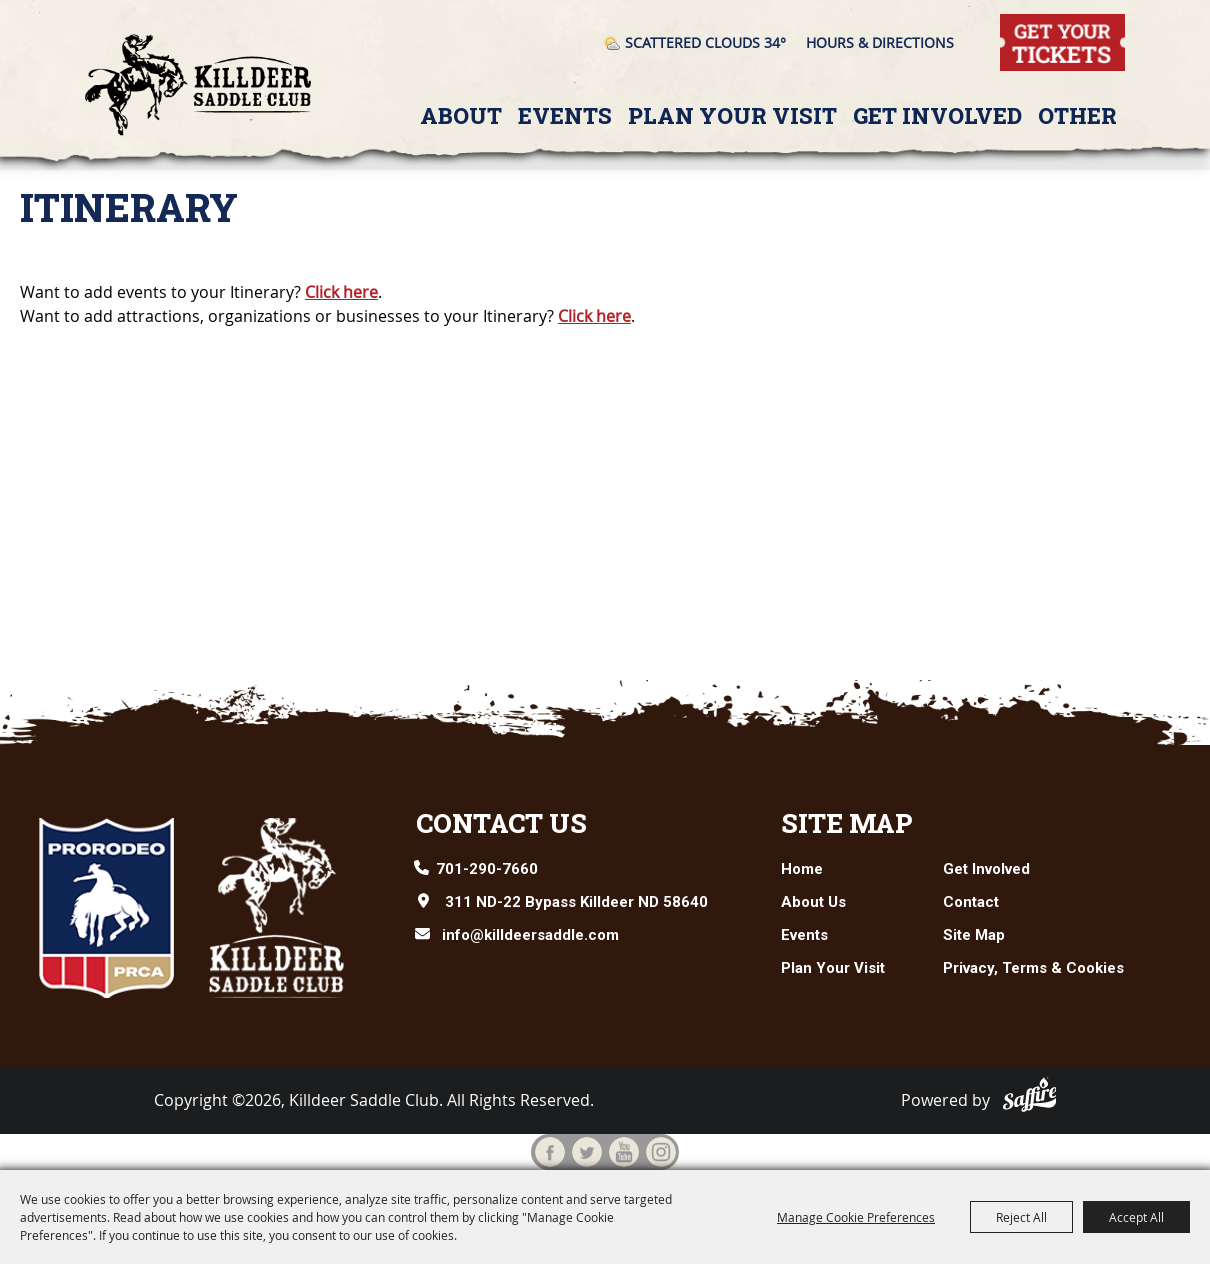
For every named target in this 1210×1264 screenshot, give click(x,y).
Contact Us (501, 823)
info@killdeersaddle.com (530, 935)
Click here (341, 292)
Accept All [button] (1136, 1217)
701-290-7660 (487, 869)
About (461, 115)
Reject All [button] (1021, 1217)
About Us (813, 902)
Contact (971, 902)
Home (802, 869)
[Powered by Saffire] (1030, 1094)
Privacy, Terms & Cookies (1033, 968)
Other (1077, 115)
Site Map (847, 823)
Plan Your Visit (732, 115)
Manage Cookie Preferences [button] (856, 1217)
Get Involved (937, 115)
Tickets (1026, 25)
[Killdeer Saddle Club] (198, 85)
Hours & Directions (880, 42)
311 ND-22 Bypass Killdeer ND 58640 (576, 902)
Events (565, 115)
